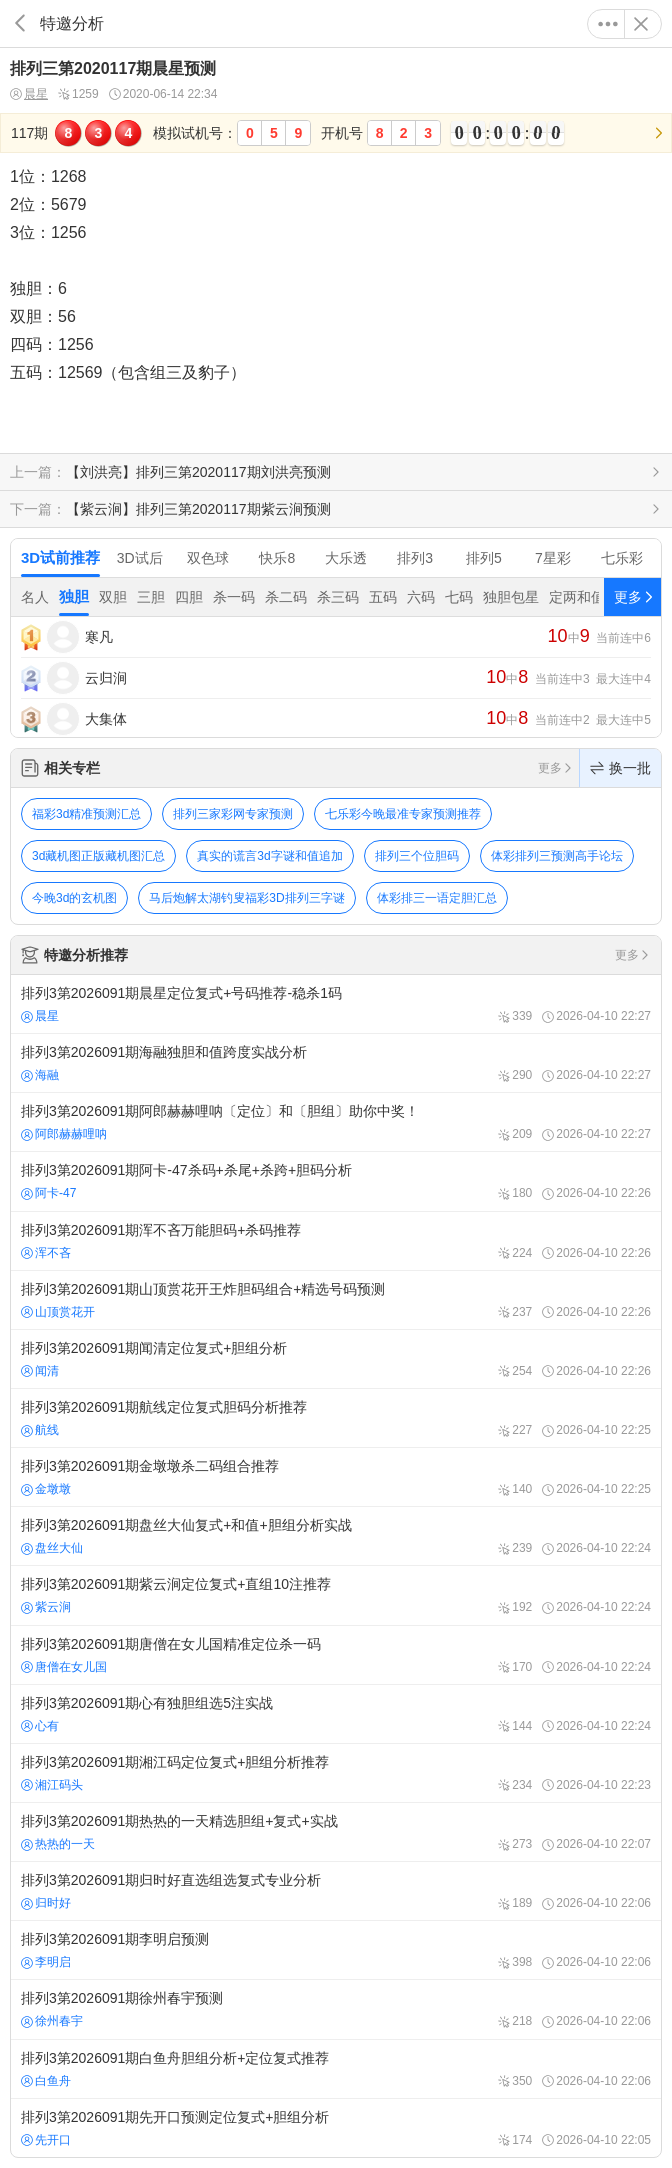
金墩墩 (46, 1489)
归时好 (46, 1903)
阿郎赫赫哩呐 (64, 1134)
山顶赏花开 (58, 1312)
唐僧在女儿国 (64, 1667)
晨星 (29, 94)
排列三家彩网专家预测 (233, 814)
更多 (608, 24)
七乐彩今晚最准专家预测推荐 (403, 814)
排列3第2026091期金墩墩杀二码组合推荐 (336, 1477)
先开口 (46, 2140)
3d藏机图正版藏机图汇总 (98, 856)
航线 (40, 1430)
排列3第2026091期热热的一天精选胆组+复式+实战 (336, 1832)
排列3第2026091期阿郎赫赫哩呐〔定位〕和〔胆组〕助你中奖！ (336, 1122)
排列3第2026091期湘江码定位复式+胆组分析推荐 (336, 1773)
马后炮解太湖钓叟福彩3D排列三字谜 (246, 898)
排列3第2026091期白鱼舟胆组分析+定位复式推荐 (336, 2069)
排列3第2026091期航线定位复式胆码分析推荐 (336, 1418)
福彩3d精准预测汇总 (86, 814)
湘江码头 (52, 1785)
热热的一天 (58, 1844)
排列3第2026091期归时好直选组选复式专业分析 (336, 1891)
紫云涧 (46, 1607)
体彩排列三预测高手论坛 (557, 856)
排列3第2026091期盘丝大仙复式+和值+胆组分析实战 (336, 1536)
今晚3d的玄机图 (74, 898)
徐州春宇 (52, 2021)
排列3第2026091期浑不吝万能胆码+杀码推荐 (336, 1241)
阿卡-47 (48, 1193)
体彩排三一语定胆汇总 (437, 898)
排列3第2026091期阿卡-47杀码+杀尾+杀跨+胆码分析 (336, 1181)
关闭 (641, 24)
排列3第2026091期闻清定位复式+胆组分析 (336, 1359)
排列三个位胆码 (417, 856)
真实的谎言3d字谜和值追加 (269, 856)
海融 (40, 1075)
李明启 (46, 1962)
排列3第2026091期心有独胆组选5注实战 (336, 1714)
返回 (20, 23)
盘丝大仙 (52, 1548)
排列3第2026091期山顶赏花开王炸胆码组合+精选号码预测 (336, 1300)
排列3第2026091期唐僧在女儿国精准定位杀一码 (336, 1655)
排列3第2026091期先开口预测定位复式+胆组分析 (336, 2128)
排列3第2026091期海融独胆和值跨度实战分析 (336, 1063)
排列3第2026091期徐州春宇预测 (336, 2009)
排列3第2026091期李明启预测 (336, 1950)
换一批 (620, 768)
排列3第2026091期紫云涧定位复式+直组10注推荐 (336, 1595)
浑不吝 (46, 1253)
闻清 (40, 1371)
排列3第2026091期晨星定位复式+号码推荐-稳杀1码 (336, 1004)
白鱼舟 (46, 2081)
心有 (40, 1726)
